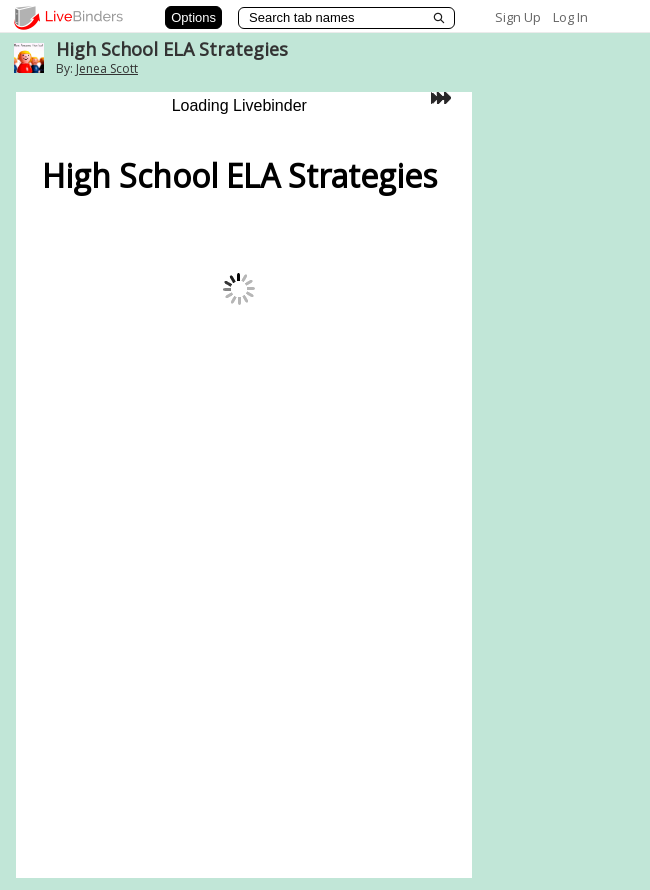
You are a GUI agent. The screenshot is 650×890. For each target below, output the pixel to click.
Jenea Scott (107, 68)
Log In (570, 17)
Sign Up (518, 17)
